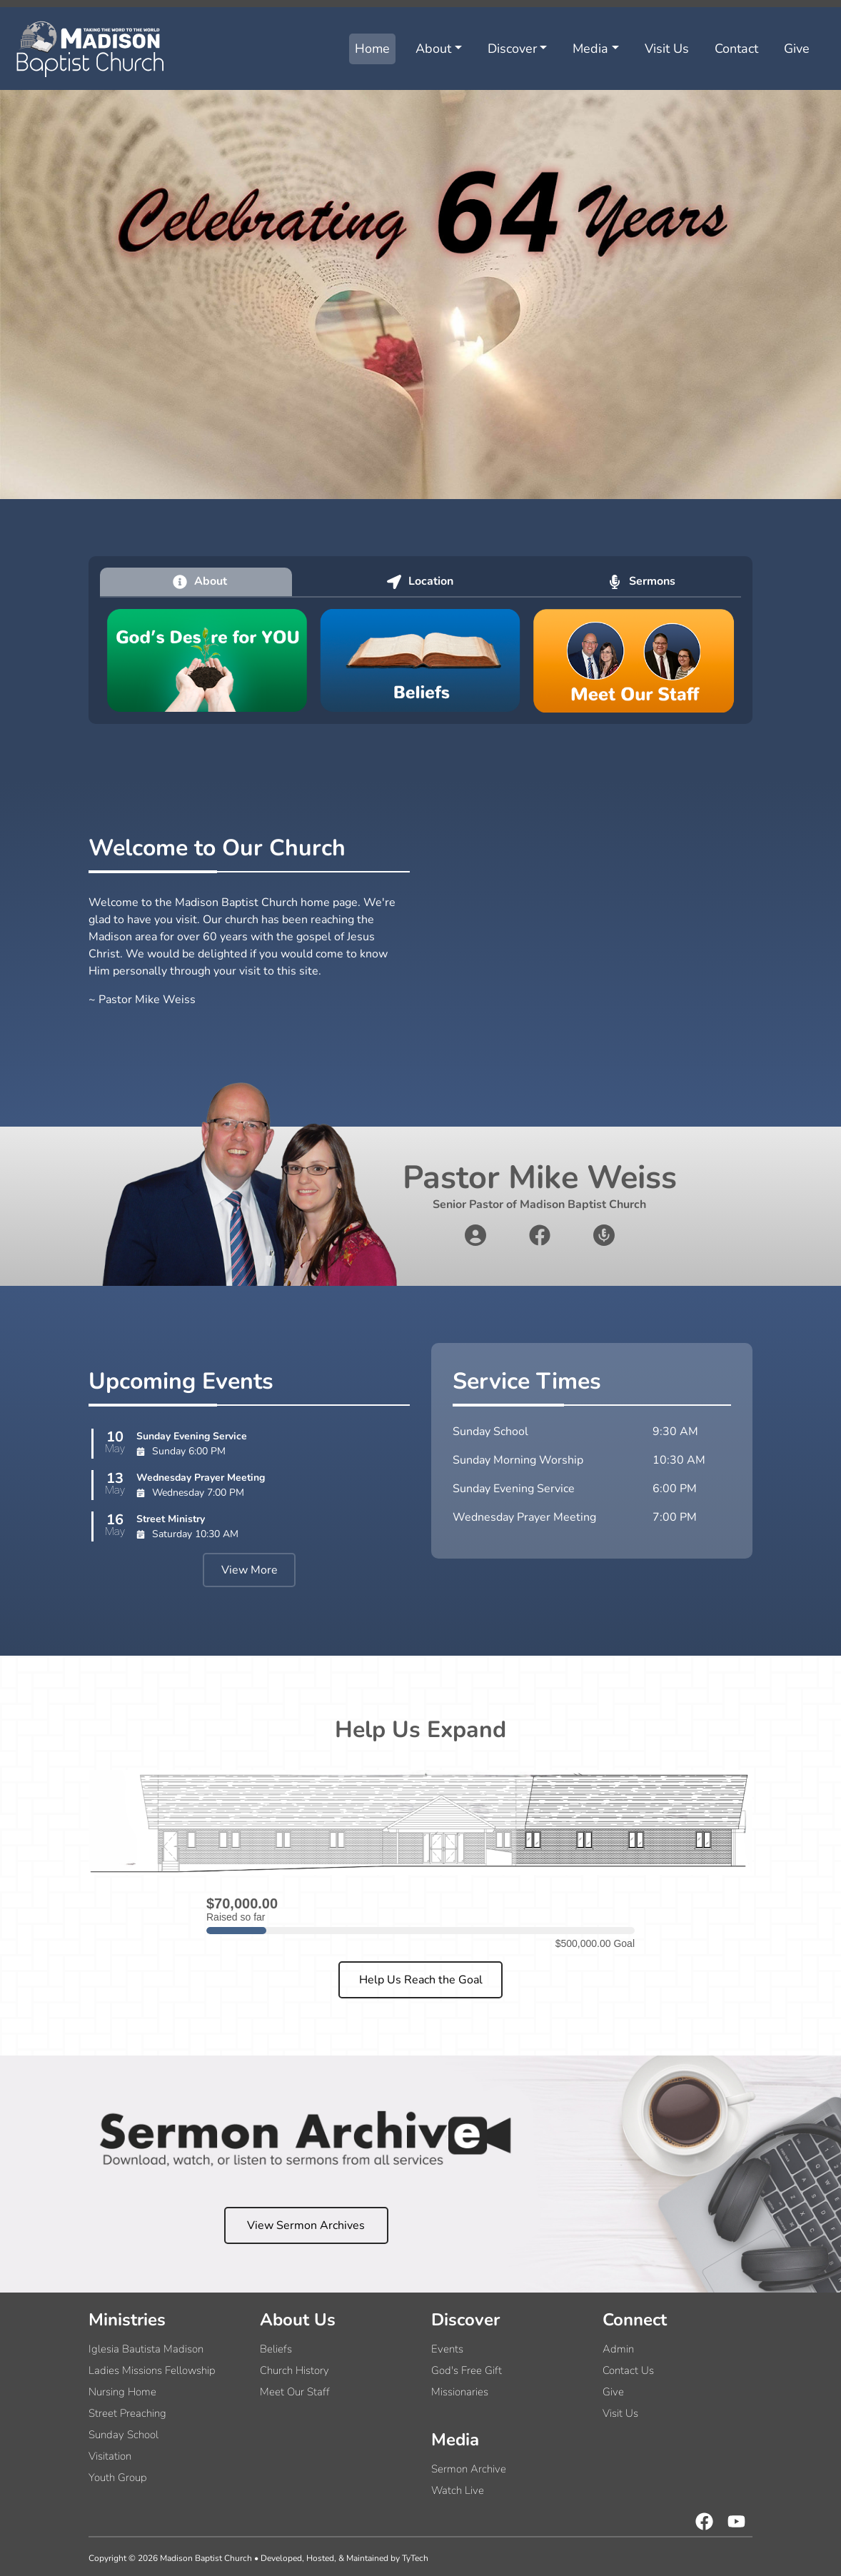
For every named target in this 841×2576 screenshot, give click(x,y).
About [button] (433, 48)
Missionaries (459, 2392)
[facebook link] (539, 1235)
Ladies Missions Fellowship (152, 2370)
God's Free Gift (466, 2370)
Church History (294, 2370)
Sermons (641, 581)
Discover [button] (512, 48)
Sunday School (123, 2434)
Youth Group (118, 2477)
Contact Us (628, 2370)
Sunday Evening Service (191, 1436)
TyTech (415, 2558)
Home (372, 48)
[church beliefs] (421, 660)
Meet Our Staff (295, 2392)
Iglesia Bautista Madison (146, 2349)
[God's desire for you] (207, 660)
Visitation (110, 2456)
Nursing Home (122, 2392)
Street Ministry (170, 1519)
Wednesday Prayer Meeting (200, 1477)
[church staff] (634, 660)
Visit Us (667, 48)
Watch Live (457, 2490)
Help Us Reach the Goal (421, 1980)
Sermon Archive (468, 2469)
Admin (618, 2349)
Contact (736, 48)
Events (447, 2349)
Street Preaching (127, 2413)
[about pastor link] (475, 1235)
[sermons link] (604, 1235)
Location (420, 581)
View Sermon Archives (306, 2225)
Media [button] (590, 48)
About (200, 581)
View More (249, 1570)
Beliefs (276, 2349)
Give (797, 48)
